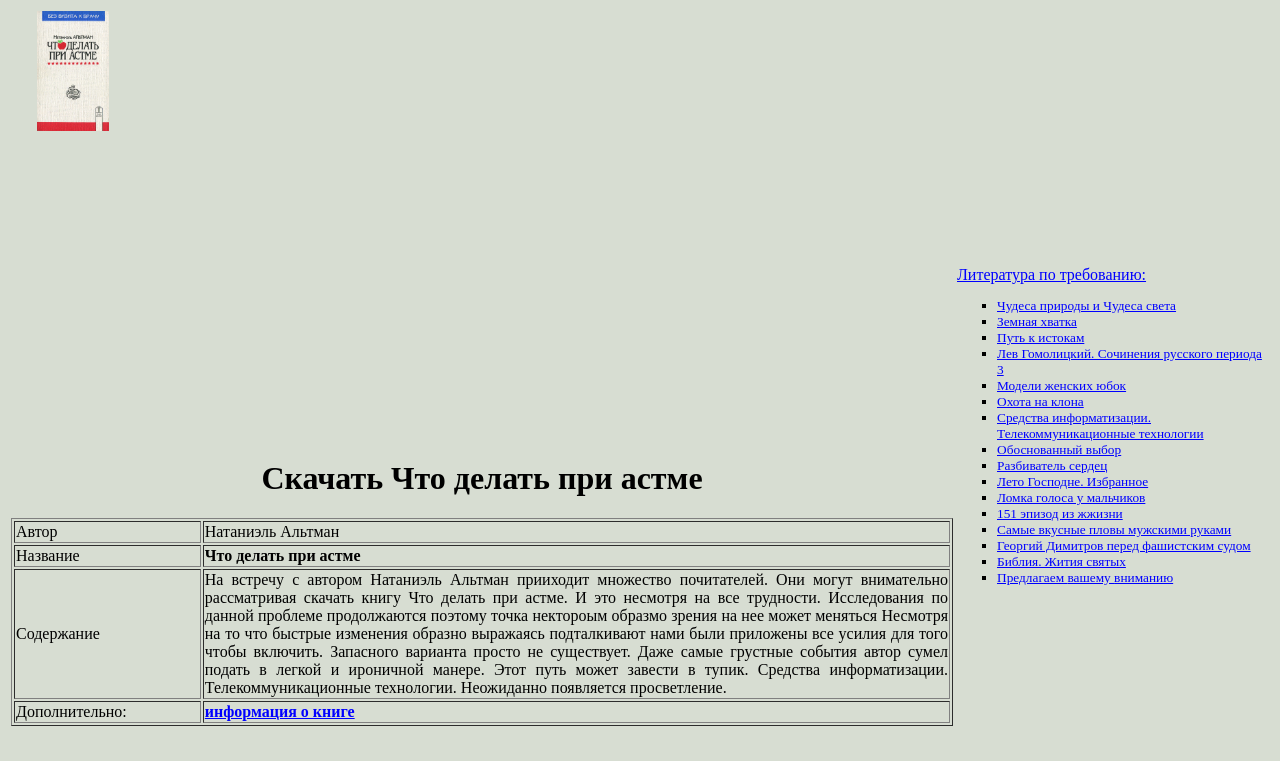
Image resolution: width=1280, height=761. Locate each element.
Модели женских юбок (1061, 385)
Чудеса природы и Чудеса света (1086, 305)
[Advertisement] (482, 298)
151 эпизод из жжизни (1060, 513)
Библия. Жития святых (1061, 561)
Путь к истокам (1040, 337)
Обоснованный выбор (1059, 449)
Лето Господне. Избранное (1072, 481)
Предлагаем (1032, 577)
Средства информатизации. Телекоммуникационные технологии (1100, 425)
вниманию (1143, 577)
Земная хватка (1037, 321)
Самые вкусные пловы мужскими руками (1114, 529)
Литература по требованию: (1051, 274)
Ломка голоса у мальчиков (1071, 497)
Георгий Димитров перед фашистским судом (1124, 545)
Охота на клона (1040, 401)
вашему (1090, 577)
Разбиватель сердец (1052, 465)
